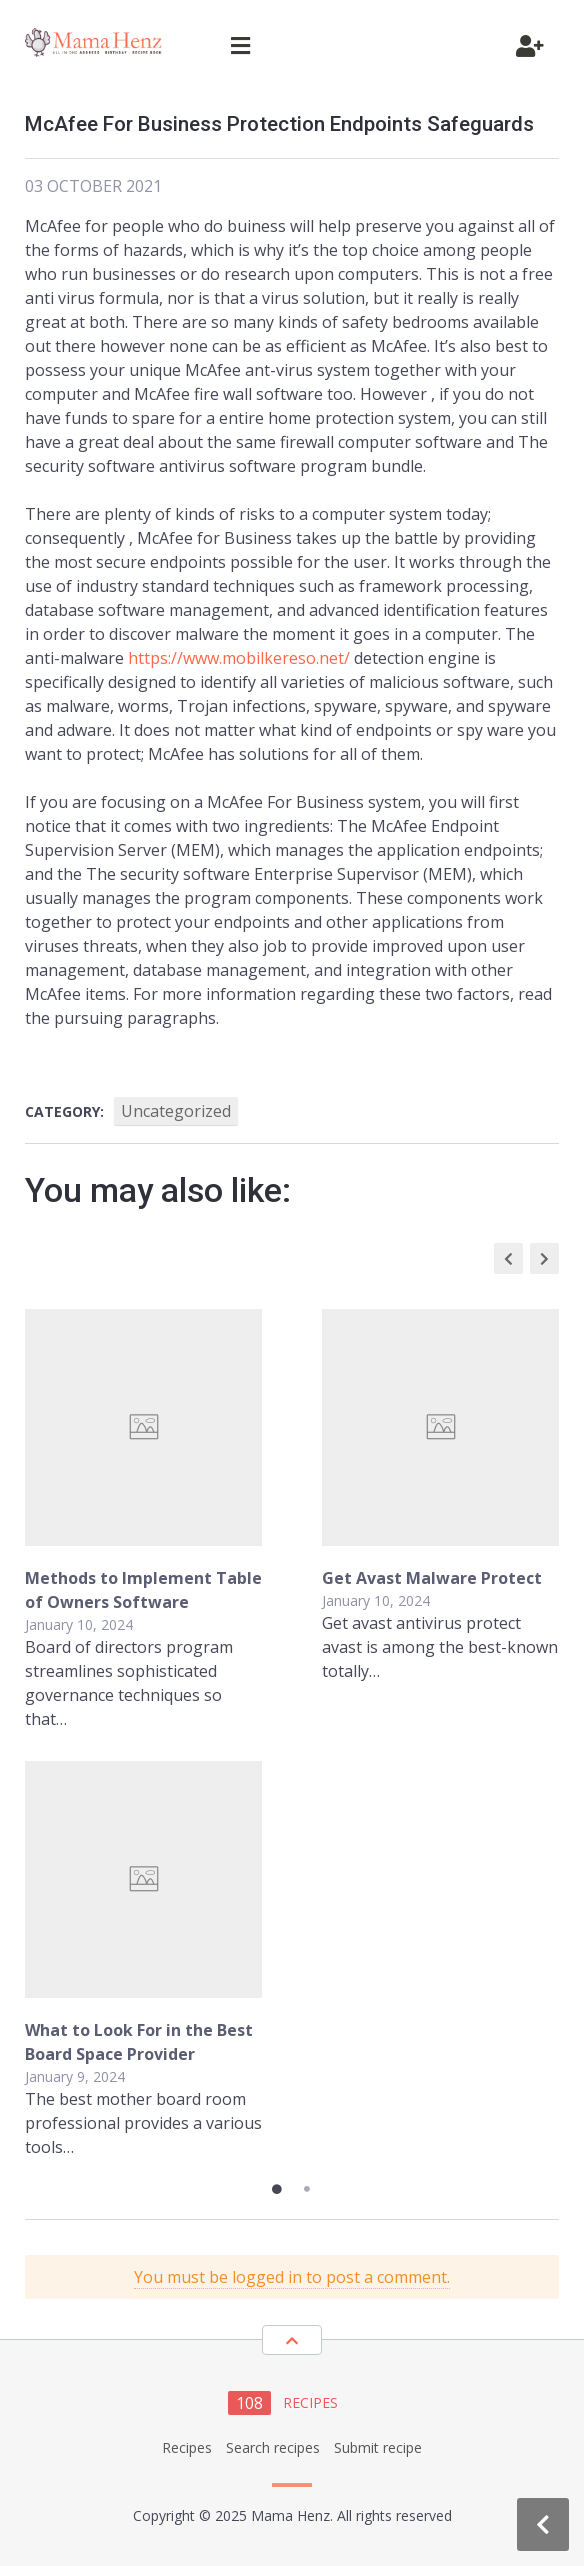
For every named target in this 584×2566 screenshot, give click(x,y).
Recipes (187, 2447)
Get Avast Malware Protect (432, 1578)
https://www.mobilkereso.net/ (239, 658)
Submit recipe (378, 2447)
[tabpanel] (292, 1734)
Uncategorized (176, 1111)
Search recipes (273, 2447)
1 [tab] (277, 2189)
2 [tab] (307, 2189)
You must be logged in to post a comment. (292, 2277)
